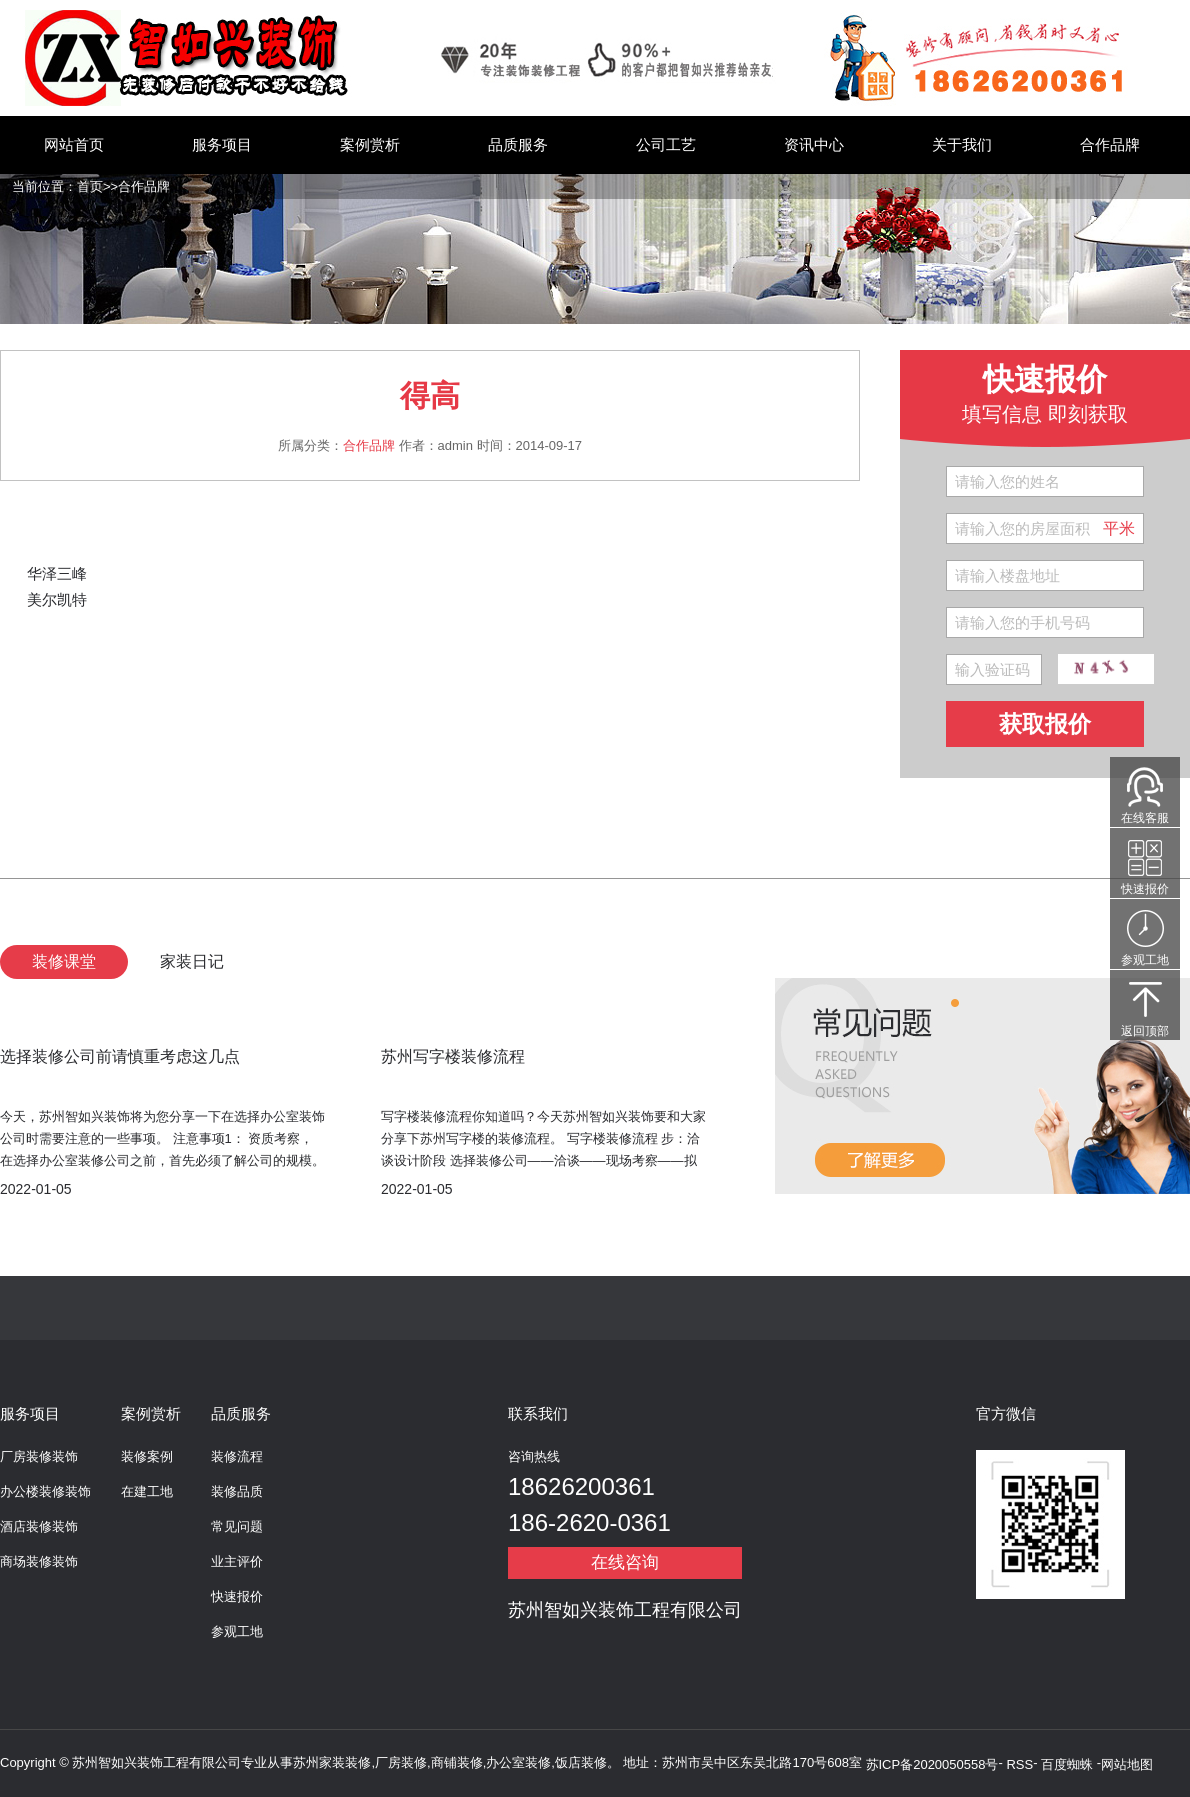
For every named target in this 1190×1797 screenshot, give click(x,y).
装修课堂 (64, 961)
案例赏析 (370, 144)
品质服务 (518, 144)
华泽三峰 (57, 573)
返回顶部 (1145, 1031)
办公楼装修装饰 (45, 1491)
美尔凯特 (57, 599)
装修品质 (237, 1491)
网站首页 (74, 144)
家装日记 (192, 961)
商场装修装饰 (39, 1561)
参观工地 (237, 1631)
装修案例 (147, 1456)
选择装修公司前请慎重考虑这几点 (120, 1056)
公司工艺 (666, 144)
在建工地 (147, 1491)
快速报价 (237, 1596)
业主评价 (237, 1561)
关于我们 (962, 144)
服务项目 (222, 144)
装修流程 (237, 1456)
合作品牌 (1110, 144)
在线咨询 (625, 1562)
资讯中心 (814, 144)
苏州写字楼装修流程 (453, 1056)
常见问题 (237, 1526)
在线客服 (1145, 818)
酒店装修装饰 (39, 1526)
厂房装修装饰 (39, 1456)
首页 (90, 186)
